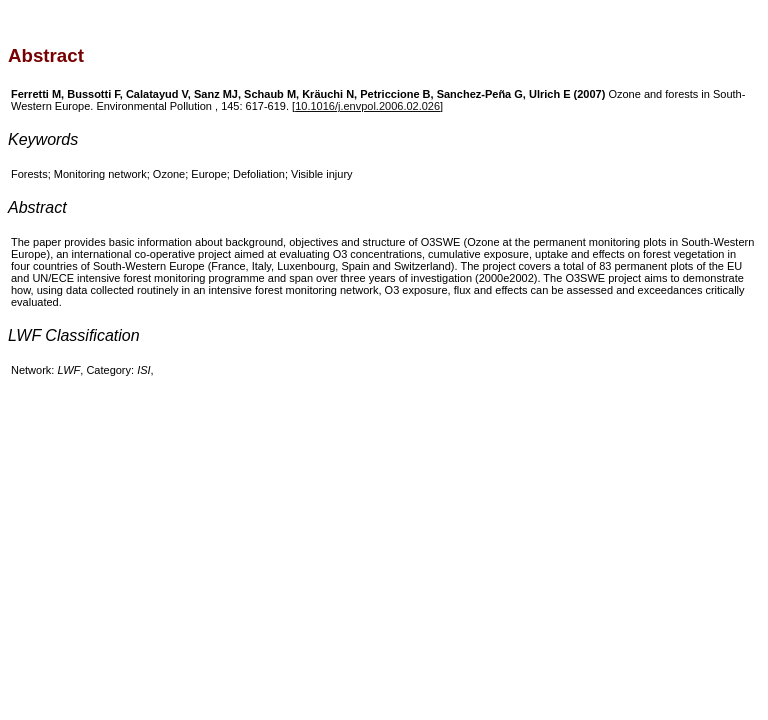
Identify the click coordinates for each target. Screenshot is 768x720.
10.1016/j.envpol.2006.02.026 (367, 106)
